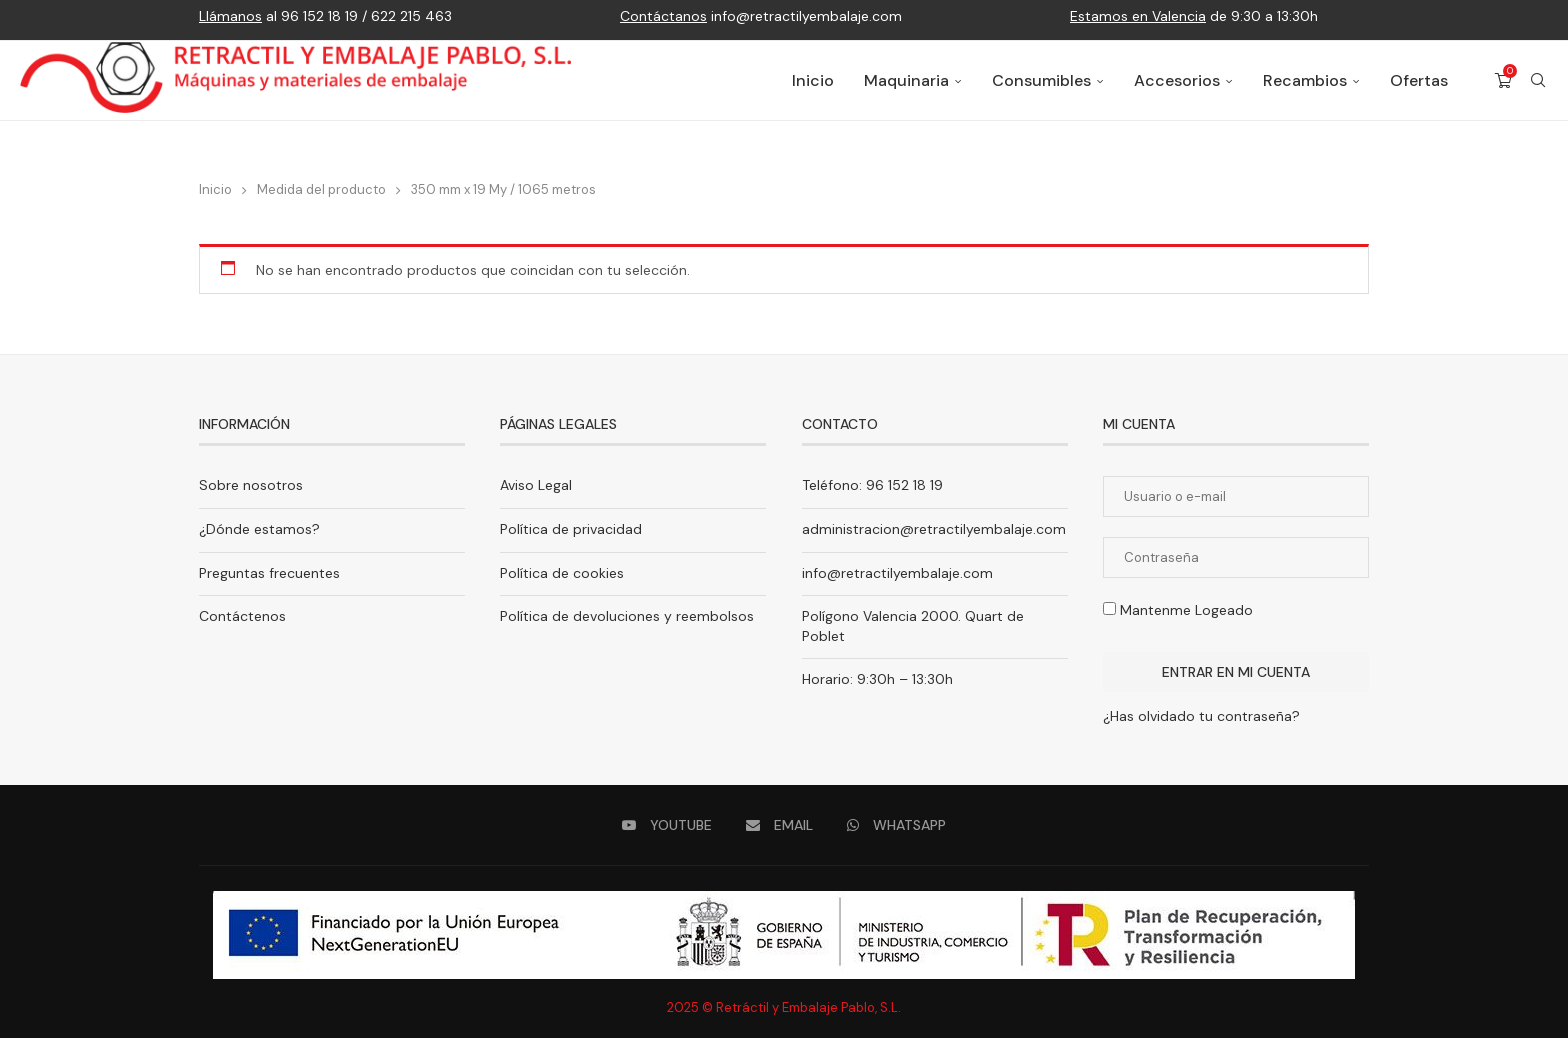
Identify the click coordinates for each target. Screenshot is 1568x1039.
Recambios (1305, 80)
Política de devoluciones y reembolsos (627, 617)
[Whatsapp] (896, 826)
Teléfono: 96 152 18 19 (872, 486)
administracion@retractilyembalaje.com (934, 530)
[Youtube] (667, 826)
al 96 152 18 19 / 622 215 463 (325, 16)
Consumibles (1041, 80)
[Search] (1538, 81)
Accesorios (1177, 80)
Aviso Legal (536, 486)
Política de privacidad (571, 530)
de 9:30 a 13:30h (1194, 16)
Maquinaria (906, 80)
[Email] (779, 826)
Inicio (813, 80)
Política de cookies (562, 574)
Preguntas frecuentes (269, 574)
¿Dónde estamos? (259, 530)
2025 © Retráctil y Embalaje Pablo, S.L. (784, 1008)
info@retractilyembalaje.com (761, 16)
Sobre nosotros (251, 486)
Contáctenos (242, 617)
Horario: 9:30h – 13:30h (877, 680)
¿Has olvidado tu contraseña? (1201, 717)
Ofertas (1419, 80)
